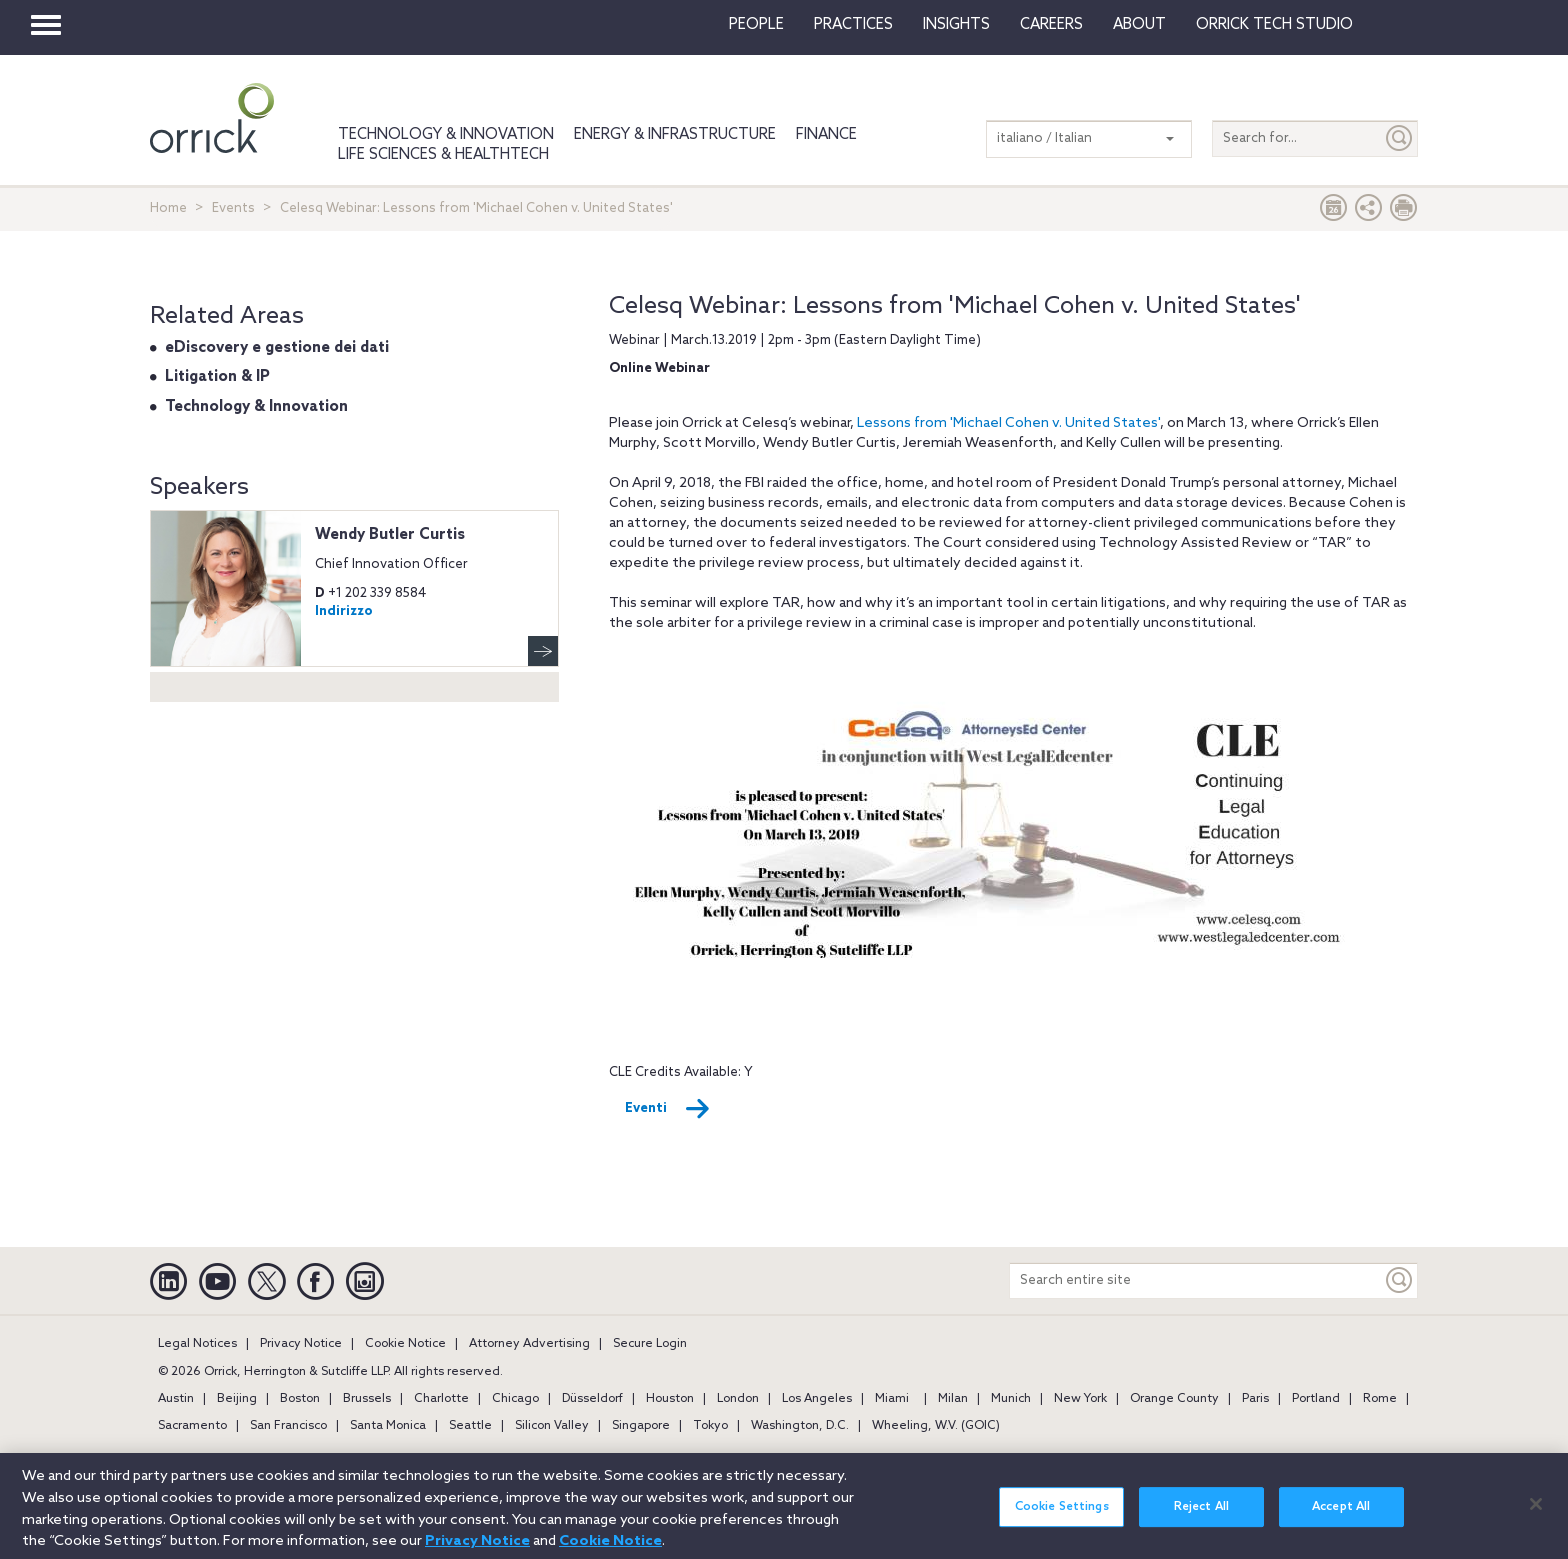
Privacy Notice (301, 1344)
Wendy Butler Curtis (390, 535)
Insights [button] (956, 25)
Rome (1380, 1399)
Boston (300, 1399)
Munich (1011, 1399)
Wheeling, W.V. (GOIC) (936, 1426)
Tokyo (710, 1426)
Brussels (367, 1399)
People (756, 25)
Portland (1316, 1399)
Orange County (1174, 1399)
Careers (1051, 25)
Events (233, 208)
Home (168, 208)
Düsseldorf (592, 1399)
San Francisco (288, 1426)
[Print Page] (1404, 212)
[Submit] (1400, 138)
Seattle (470, 1426)
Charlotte (441, 1399)
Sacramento (192, 1426)
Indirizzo (344, 611)
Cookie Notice (405, 1344)
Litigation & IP (217, 377)
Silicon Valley (552, 1426)
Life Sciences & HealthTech (443, 155)
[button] (1369, 212)
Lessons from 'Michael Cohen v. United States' (1008, 423)
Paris (1255, 1399)
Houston (670, 1399)
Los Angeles (817, 1399)
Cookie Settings (1062, 1518)
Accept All (1341, 1518)
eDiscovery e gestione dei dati (277, 348)
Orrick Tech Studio (1274, 25)
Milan (953, 1399)
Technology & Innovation (446, 135)
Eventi (667, 1109)
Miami (892, 1399)
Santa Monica (388, 1426)
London (738, 1399)
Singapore (641, 1426)
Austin (176, 1399)
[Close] (1536, 1515)
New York (1080, 1399)
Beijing (237, 1399)
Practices (853, 25)
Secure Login (650, 1344)
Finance (826, 135)
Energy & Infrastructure (675, 135)
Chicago (515, 1399)
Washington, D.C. (800, 1426)
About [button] (1139, 25)
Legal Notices (197, 1344)
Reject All (1201, 1518)
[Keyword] (1400, 1280)
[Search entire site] (1196, 1280)
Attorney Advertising (529, 1344)
